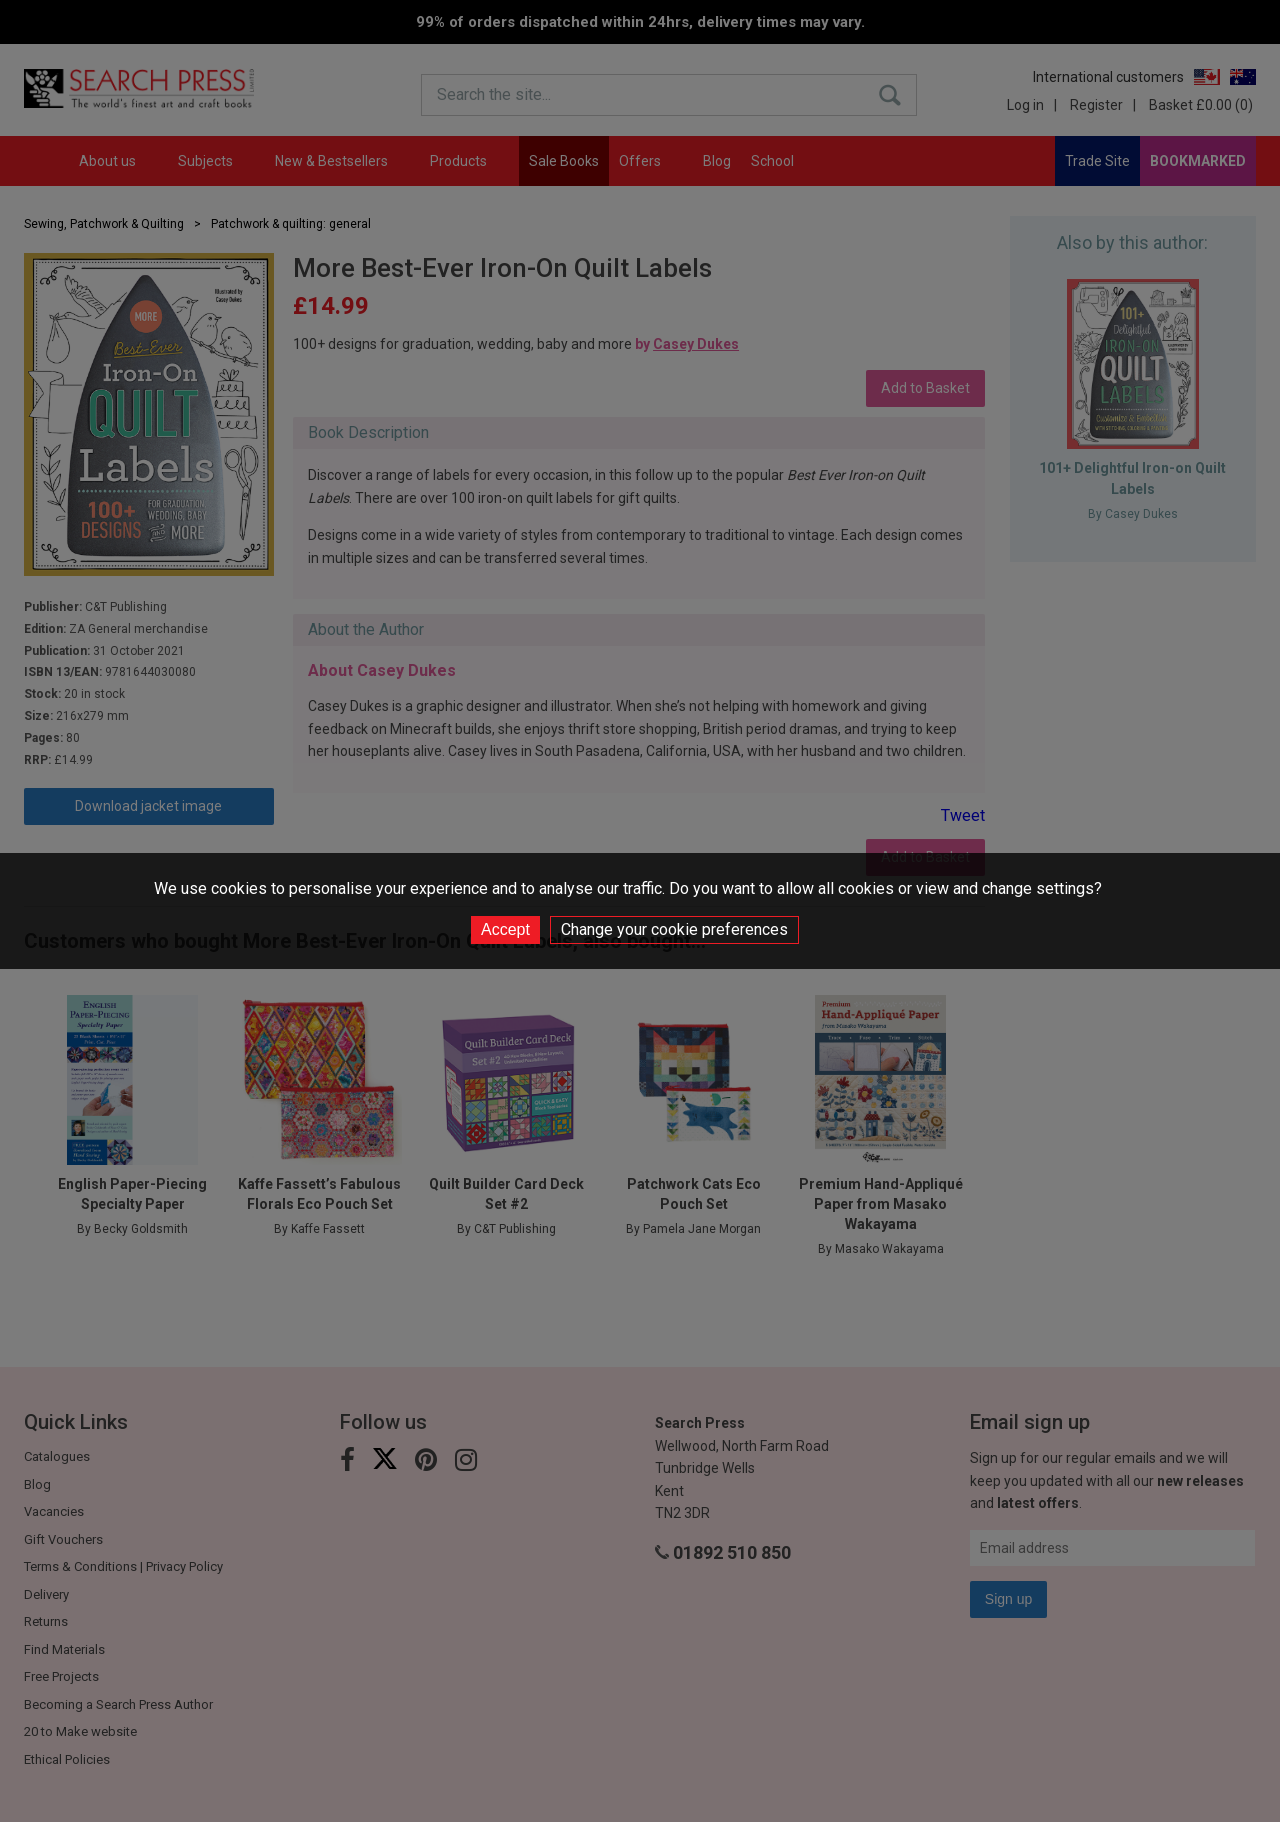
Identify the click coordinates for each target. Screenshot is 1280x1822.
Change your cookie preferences (674, 929)
